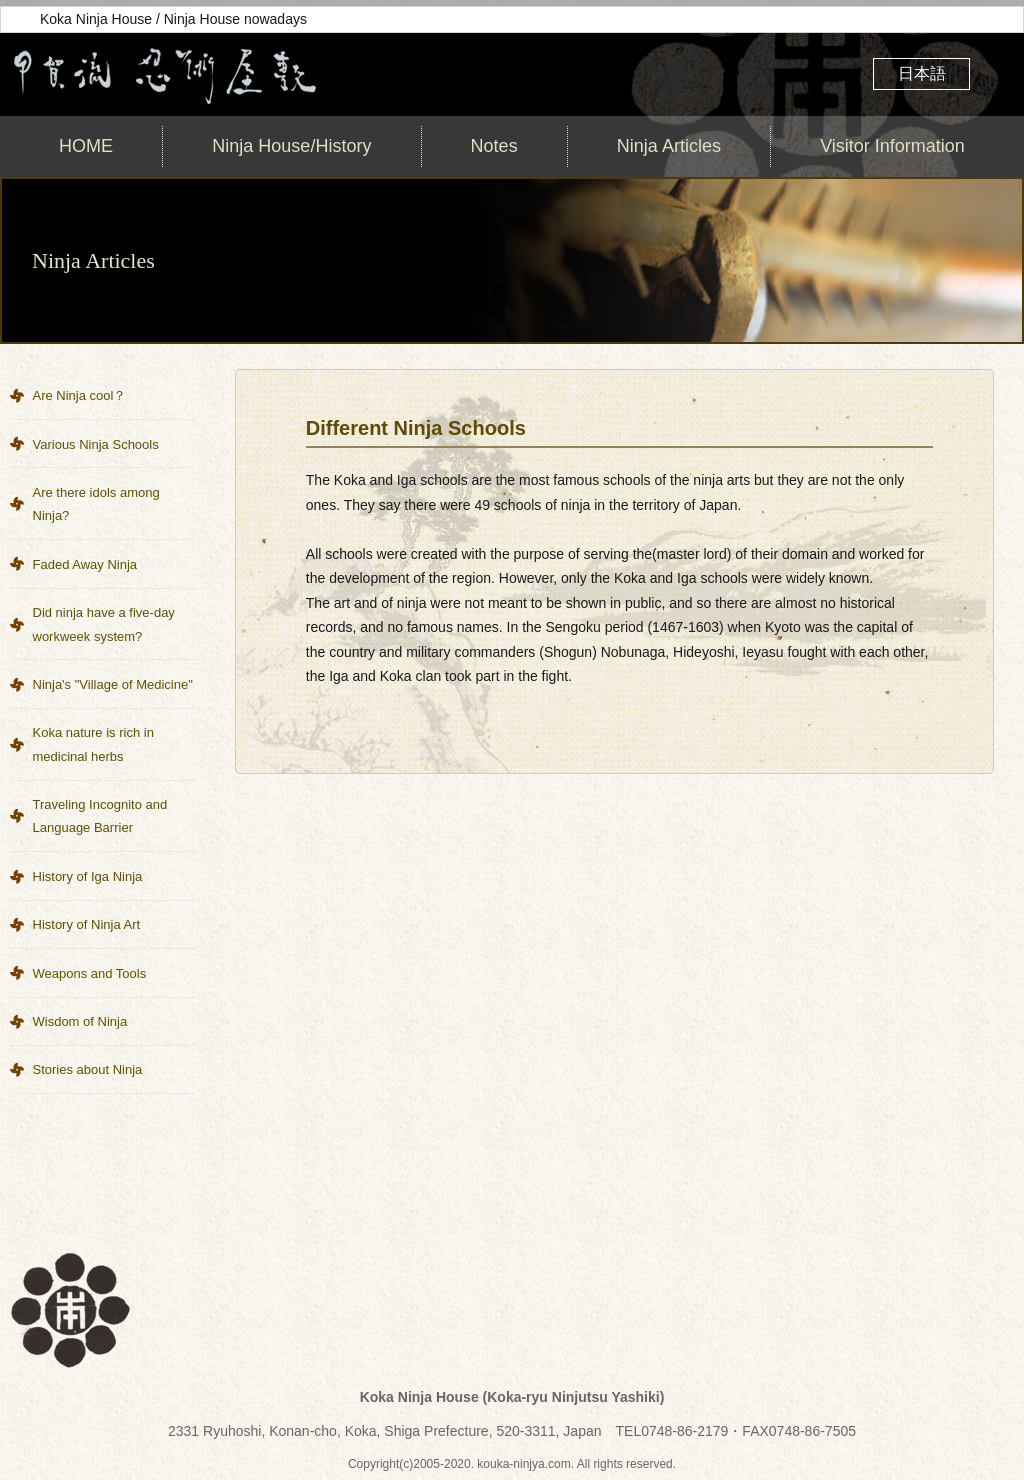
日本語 (922, 73)
